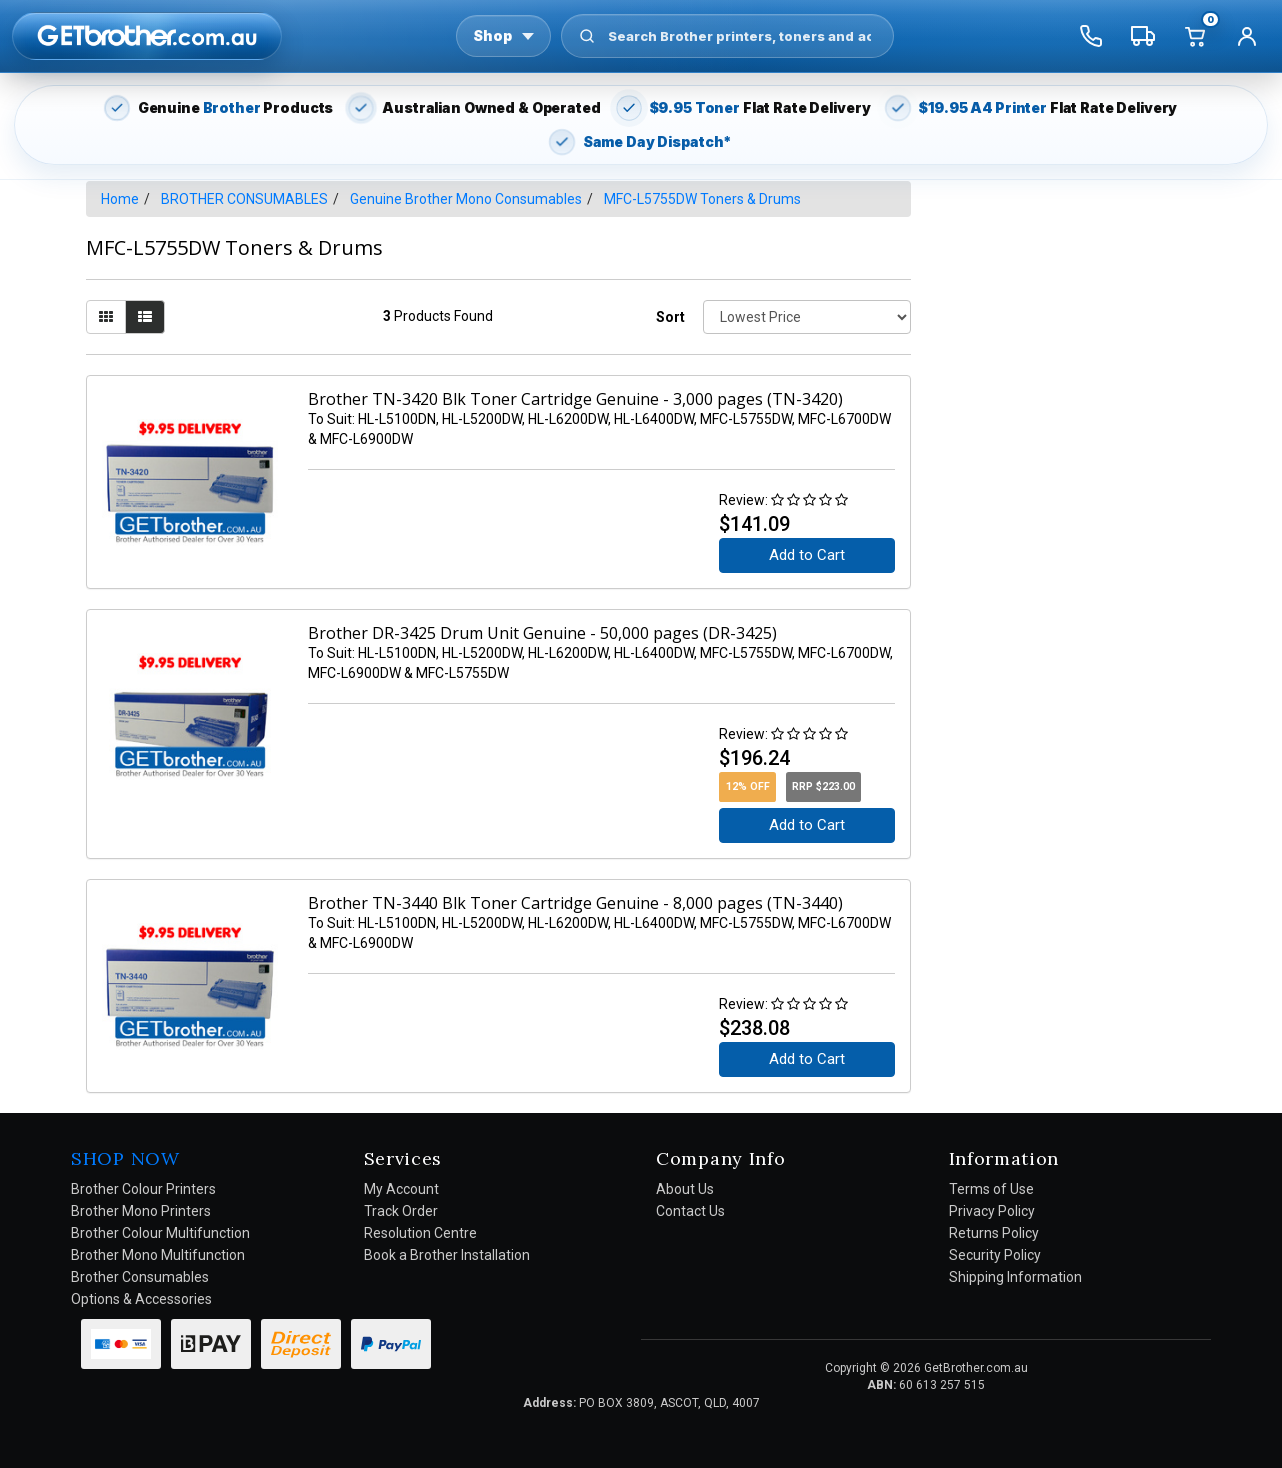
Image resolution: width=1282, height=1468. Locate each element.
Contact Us (690, 1211)
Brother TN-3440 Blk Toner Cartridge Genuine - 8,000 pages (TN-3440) (575, 903)
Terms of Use (991, 1189)
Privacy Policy (992, 1211)
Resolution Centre (420, 1233)
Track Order (401, 1211)
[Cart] (1195, 36)
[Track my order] (1143, 36)
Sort (670, 317)
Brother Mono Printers (141, 1211)
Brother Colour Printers (143, 1189)
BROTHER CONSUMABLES (244, 199)
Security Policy (995, 1255)
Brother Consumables (140, 1277)
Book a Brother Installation (447, 1255)
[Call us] (1091, 36)
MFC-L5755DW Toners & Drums (702, 199)
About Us (685, 1189)
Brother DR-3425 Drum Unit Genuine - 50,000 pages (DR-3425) (542, 633)
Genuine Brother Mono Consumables (466, 199)
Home (120, 199)
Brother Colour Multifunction (160, 1233)
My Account (401, 1189)
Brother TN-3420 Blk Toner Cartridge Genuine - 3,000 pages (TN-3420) (575, 399)
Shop (503, 35)
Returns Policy (994, 1233)
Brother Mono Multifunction (158, 1255)
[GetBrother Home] (147, 35)
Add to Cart (807, 555)
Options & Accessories (141, 1299)
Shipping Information (1015, 1277)
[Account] (1247, 36)
